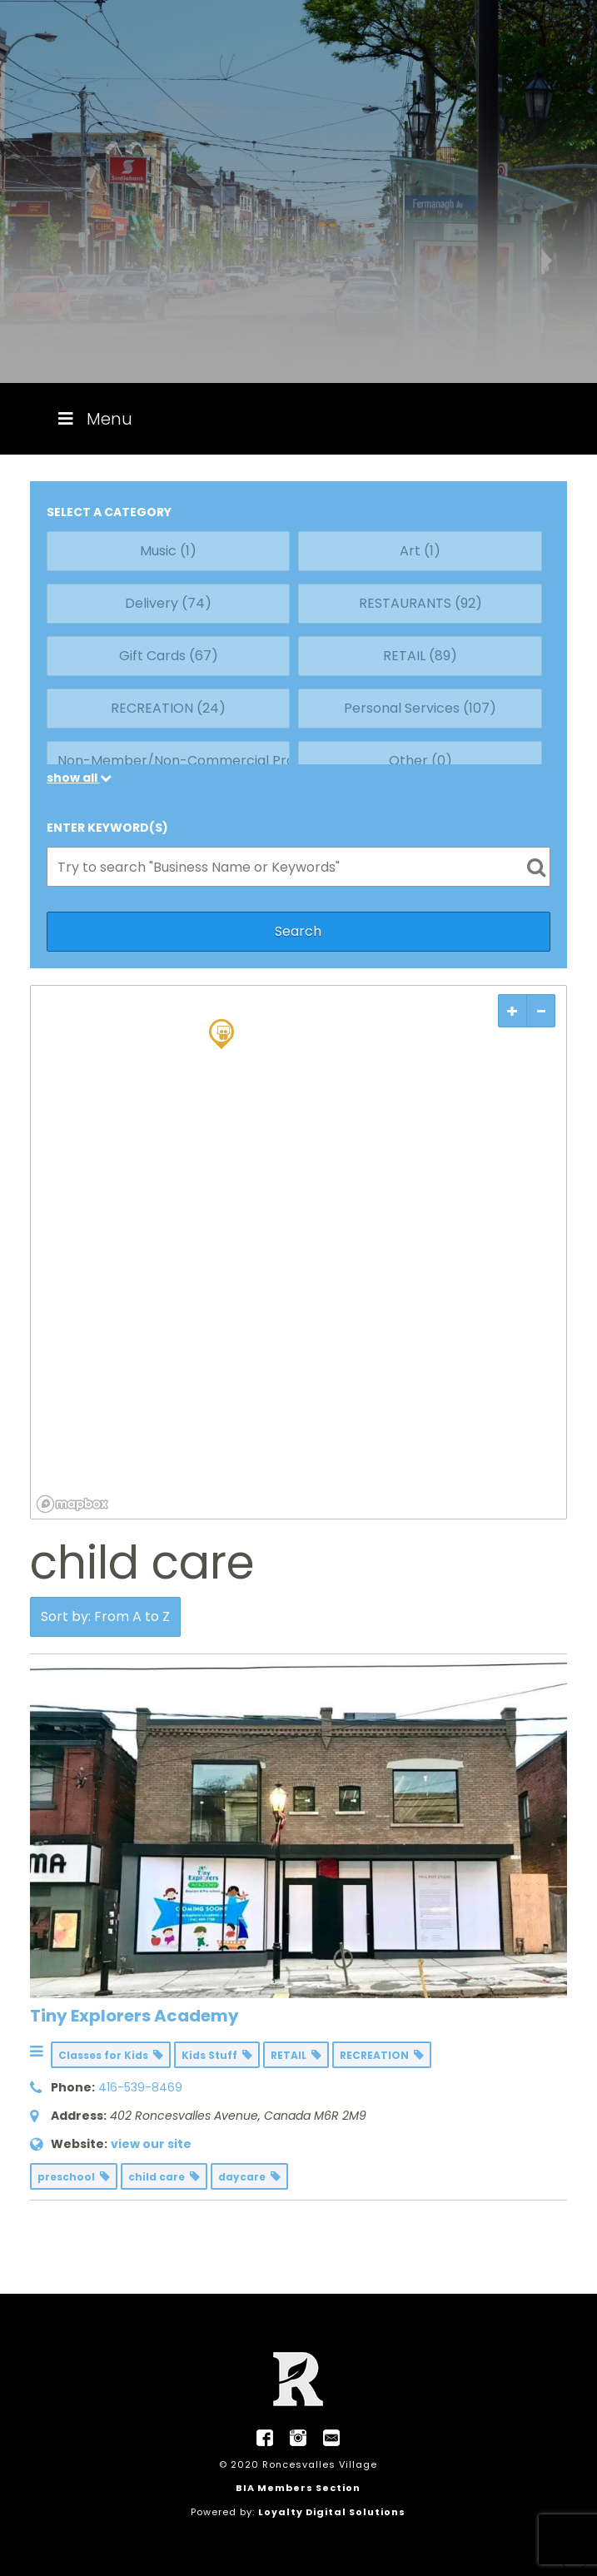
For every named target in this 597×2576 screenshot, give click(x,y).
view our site (151, 2144)
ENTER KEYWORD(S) (107, 827)
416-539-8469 (140, 2087)
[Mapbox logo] (72, 1504)
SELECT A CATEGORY (109, 512)
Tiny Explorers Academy (134, 2015)
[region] (298, 1252)
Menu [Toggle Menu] (93, 418)
